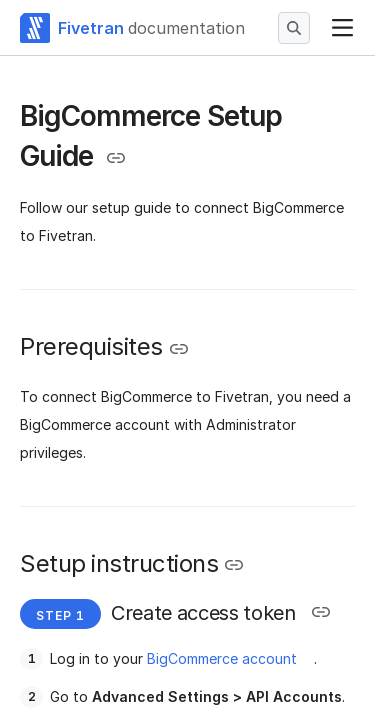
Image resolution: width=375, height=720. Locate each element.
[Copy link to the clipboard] (116, 158)
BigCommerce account (222, 658)
